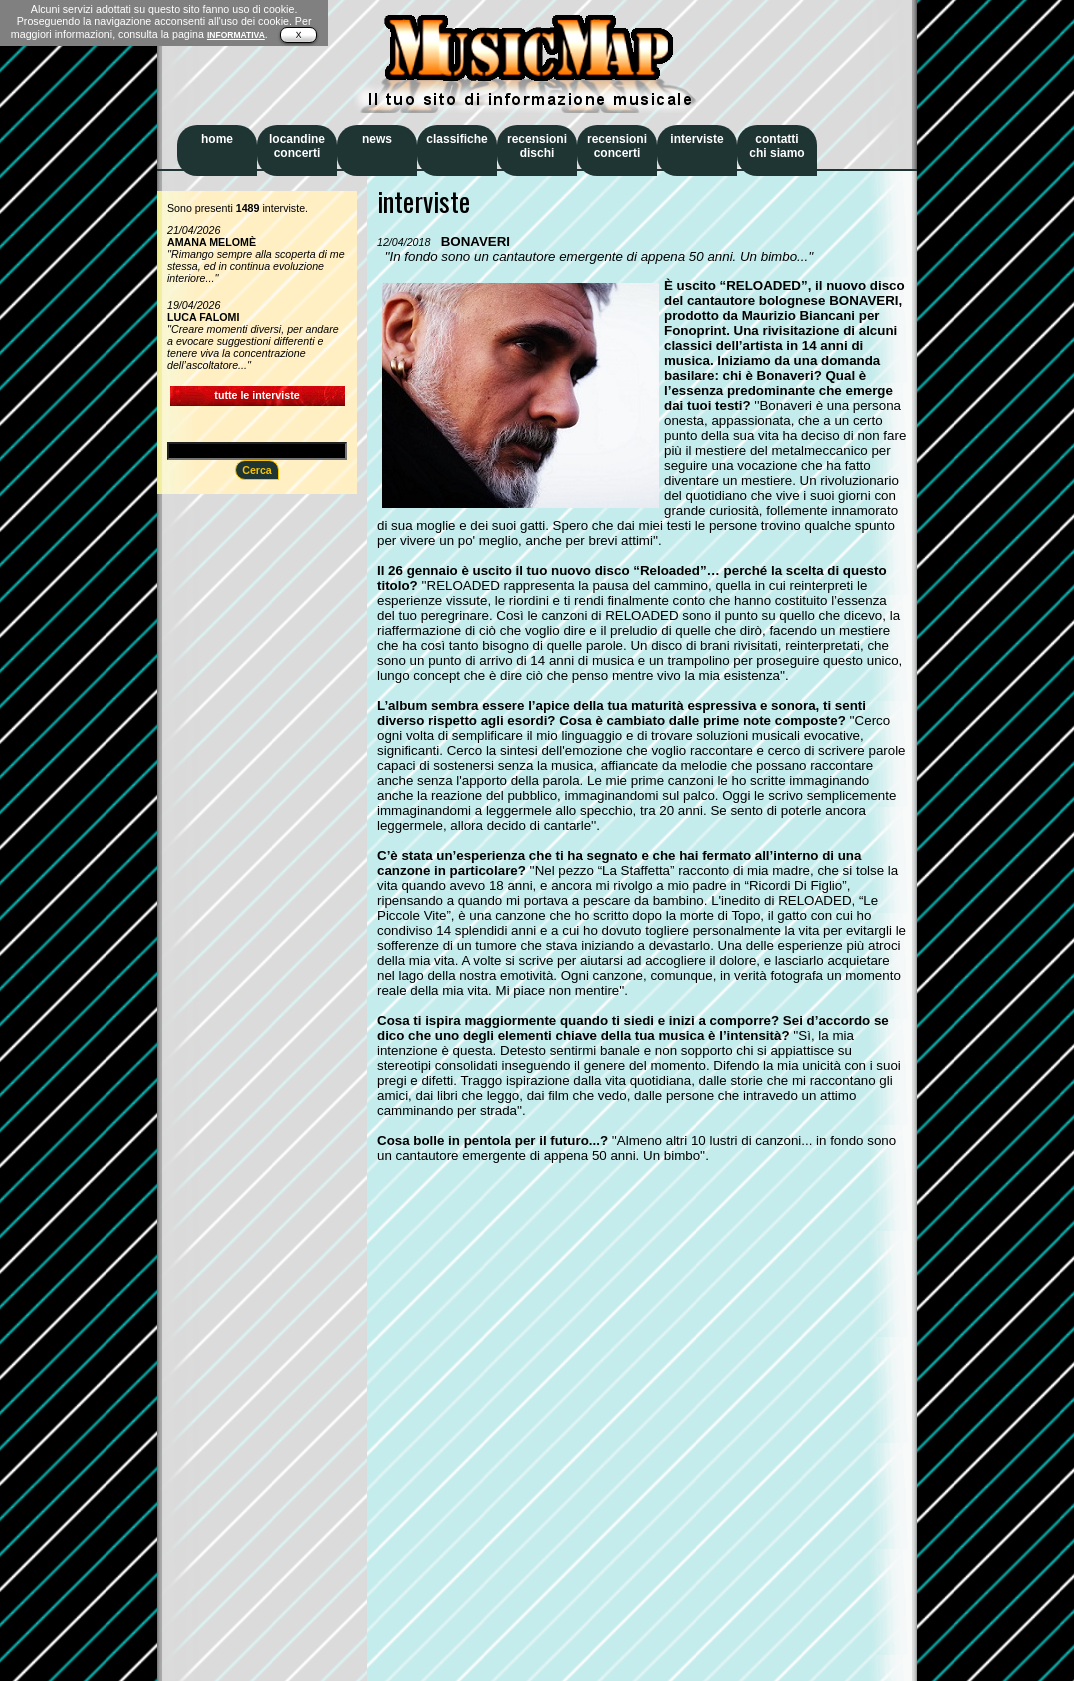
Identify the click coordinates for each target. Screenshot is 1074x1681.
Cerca (257, 470)
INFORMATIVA (236, 35)
